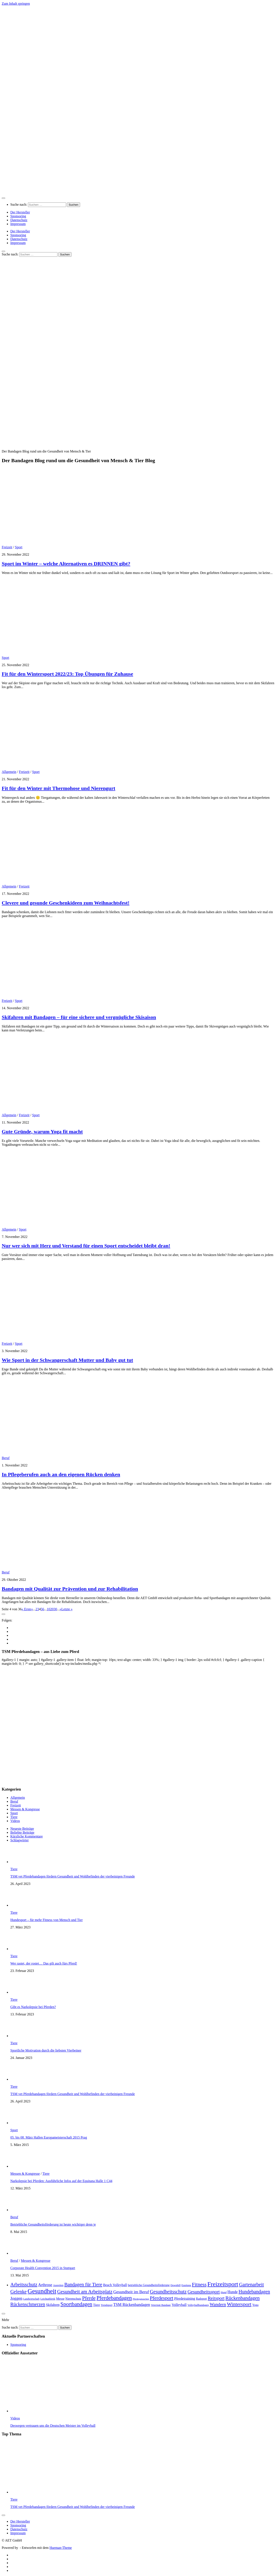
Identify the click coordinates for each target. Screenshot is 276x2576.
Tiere (13, 1817)
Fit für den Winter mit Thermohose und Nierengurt (58, 788)
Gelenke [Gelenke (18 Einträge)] (18, 2291)
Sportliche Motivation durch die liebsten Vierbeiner (45, 2050)
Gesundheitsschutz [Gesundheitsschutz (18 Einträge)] (168, 2291)
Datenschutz (18, 220)
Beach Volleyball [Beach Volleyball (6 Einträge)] (115, 2285)
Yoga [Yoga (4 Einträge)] (255, 2305)
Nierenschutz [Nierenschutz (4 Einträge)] (73, 2298)
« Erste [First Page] (26, 1609)
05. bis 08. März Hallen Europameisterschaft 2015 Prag (48, 2137)
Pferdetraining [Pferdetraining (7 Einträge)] (184, 2298)
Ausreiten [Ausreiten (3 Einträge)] (58, 2285)
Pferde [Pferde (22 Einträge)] (89, 2298)
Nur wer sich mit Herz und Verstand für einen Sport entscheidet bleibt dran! (86, 1245)
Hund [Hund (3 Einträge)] (224, 2292)
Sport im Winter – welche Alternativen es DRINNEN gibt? (66, 563)
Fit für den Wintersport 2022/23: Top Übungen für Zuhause (67, 674)
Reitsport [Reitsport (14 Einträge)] (216, 2298)
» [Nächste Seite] (60, 1609)
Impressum (18, 224)
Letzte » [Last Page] (67, 1609)
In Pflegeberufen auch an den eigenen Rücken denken (61, 1474)
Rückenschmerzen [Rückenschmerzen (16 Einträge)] (27, 2304)
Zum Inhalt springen (16, 3)
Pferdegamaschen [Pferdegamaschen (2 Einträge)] (141, 2299)
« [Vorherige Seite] (32, 1609)
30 (55, 1609)
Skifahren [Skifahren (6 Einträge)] (53, 2305)
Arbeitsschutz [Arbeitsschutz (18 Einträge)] (23, 2284)
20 (52, 1609)
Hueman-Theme (61, 2548)
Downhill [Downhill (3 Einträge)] (176, 2285)
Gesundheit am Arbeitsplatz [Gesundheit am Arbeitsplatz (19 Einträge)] (85, 2291)
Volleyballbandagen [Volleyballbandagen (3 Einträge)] (198, 2305)
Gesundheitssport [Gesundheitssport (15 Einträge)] (204, 2291)
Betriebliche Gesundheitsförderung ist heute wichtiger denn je (53, 2224)
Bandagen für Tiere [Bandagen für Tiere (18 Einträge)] (83, 2284)
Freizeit (7, 547)
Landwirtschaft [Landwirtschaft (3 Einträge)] (31, 2298)
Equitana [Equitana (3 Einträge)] (186, 2285)
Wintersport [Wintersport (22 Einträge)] (239, 2304)
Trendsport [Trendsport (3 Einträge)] (106, 2305)
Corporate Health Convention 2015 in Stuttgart (42, 2268)
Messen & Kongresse (25, 1809)
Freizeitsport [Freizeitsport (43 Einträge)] (222, 2284)
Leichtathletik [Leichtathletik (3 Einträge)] (47, 2298)
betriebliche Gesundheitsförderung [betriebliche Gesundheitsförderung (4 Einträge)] (149, 2285)
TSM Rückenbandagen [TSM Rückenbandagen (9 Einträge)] (131, 2304)
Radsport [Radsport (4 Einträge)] (201, 2298)
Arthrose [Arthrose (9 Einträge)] (45, 2284)
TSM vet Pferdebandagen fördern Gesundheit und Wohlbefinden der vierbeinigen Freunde (72, 1876)
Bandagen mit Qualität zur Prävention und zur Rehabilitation (70, 1589)
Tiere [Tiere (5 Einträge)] (96, 2305)
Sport (18, 547)
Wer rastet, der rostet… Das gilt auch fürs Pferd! (43, 1963)
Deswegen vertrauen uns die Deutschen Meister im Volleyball (52, 2425)
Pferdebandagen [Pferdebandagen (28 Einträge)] (114, 2298)
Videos (15, 1821)
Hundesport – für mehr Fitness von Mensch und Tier (46, 1920)
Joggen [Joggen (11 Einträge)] (16, 2298)
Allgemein (9, 772)
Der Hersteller (20, 212)
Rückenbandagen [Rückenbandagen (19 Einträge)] (242, 2298)
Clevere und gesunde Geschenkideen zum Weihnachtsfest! (65, 903)
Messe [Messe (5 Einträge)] (60, 2298)
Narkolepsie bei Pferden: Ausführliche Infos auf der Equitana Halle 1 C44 (61, 2181)
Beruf (5, 1458)
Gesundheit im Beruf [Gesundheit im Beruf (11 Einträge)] (131, 2291)
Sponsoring (18, 216)
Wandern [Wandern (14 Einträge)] (218, 2304)
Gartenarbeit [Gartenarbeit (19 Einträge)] (251, 2284)
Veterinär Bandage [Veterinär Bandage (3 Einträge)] (161, 2305)
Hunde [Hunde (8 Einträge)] (233, 2292)
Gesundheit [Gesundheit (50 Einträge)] (42, 2291)
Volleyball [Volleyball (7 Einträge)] (179, 2305)
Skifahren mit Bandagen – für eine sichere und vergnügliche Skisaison (79, 1017)
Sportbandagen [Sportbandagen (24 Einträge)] (76, 2304)
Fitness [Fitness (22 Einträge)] (199, 2284)
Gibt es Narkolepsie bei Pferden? (33, 2007)
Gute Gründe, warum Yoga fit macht (42, 1131)
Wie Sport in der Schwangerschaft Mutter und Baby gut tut (67, 1360)
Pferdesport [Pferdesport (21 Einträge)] (161, 2298)
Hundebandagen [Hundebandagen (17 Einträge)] (254, 2291)
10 (48, 1609)
